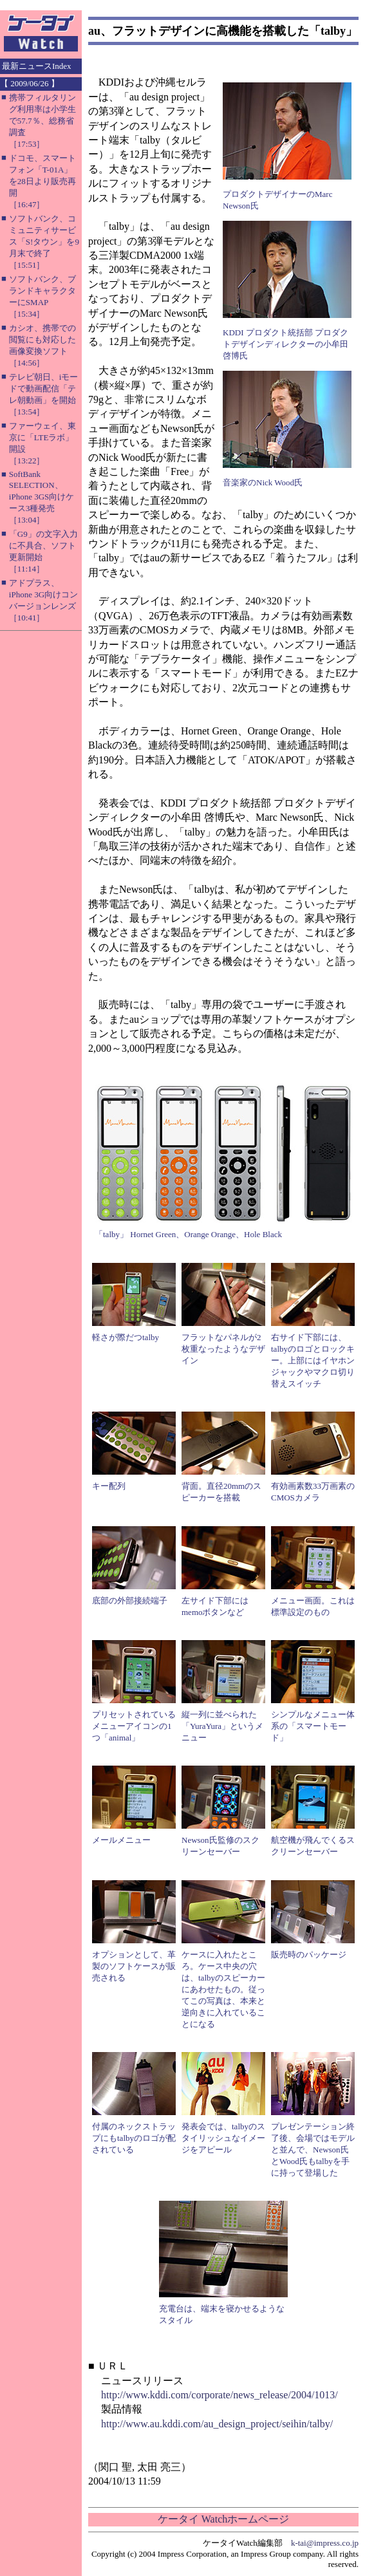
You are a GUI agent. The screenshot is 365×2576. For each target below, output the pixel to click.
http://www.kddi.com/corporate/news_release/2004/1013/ (219, 2394)
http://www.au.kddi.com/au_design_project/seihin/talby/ (217, 2423)
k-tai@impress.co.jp (325, 2543)
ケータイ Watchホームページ (223, 2519)
